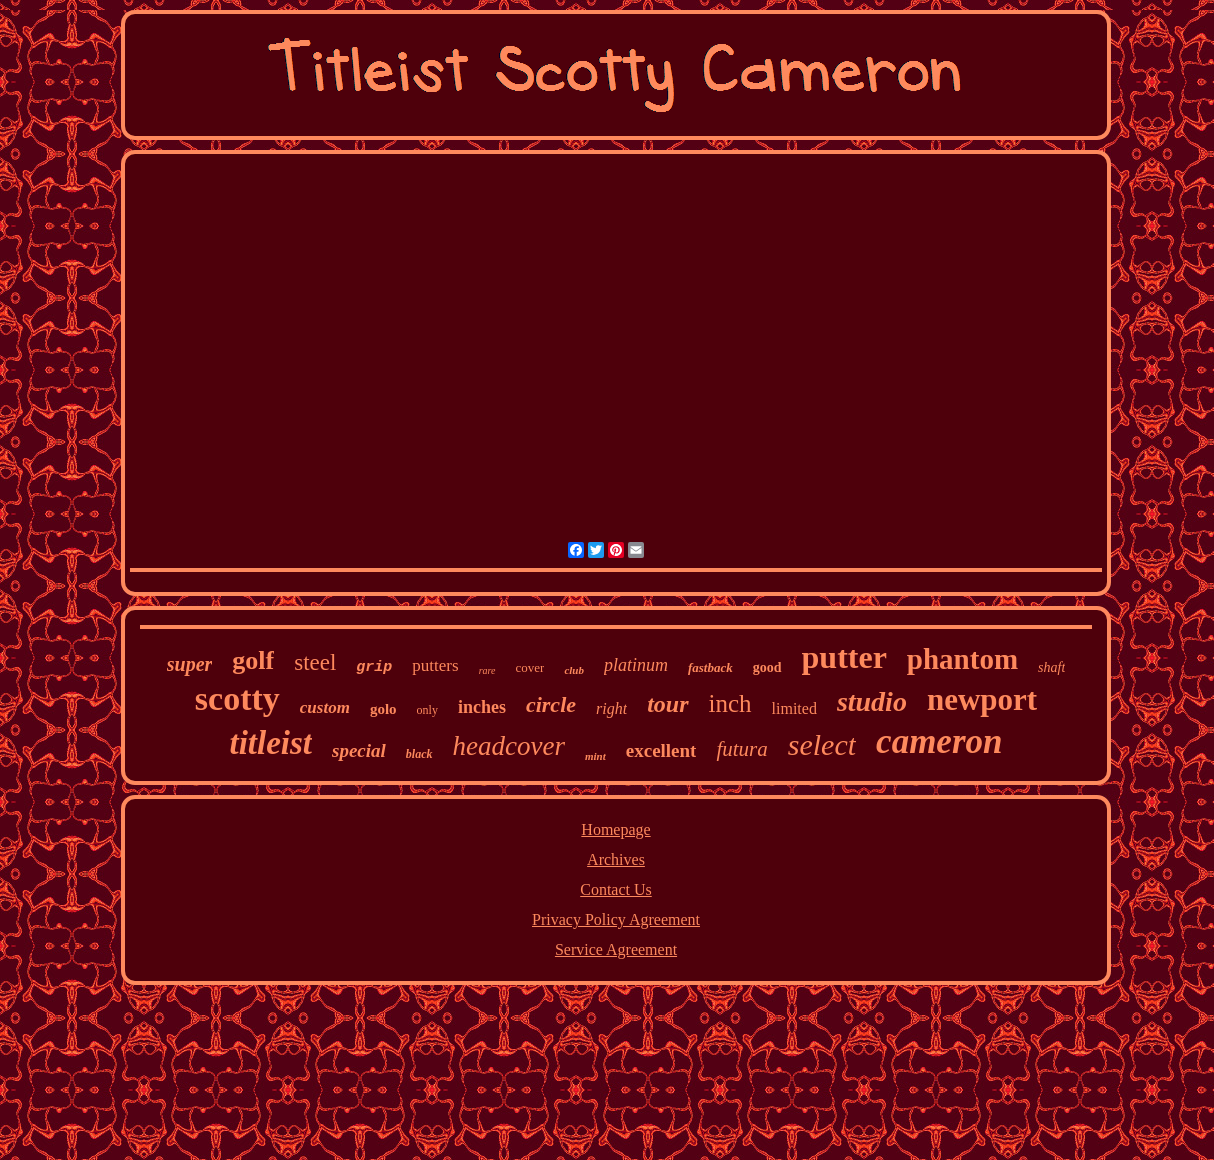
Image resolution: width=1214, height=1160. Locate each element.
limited (794, 708)
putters (435, 665)
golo (383, 709)
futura (741, 749)
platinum (636, 665)
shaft (1051, 667)
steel (315, 662)
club (574, 670)
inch (730, 703)
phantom (962, 659)
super (190, 664)
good (767, 667)
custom (325, 707)
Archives (616, 859)
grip (374, 667)
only (427, 710)
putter (844, 657)
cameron (939, 741)
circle (551, 704)
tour (667, 704)
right (611, 708)
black (419, 754)
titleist (271, 743)
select (822, 744)
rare (487, 670)
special (359, 750)
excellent (661, 750)
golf (253, 660)
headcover (509, 746)
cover (530, 667)
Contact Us (616, 889)
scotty (237, 698)
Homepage (615, 829)
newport (982, 699)
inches (482, 707)
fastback (710, 667)
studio (872, 701)
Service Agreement (616, 949)
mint (595, 756)
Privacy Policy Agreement (616, 919)
